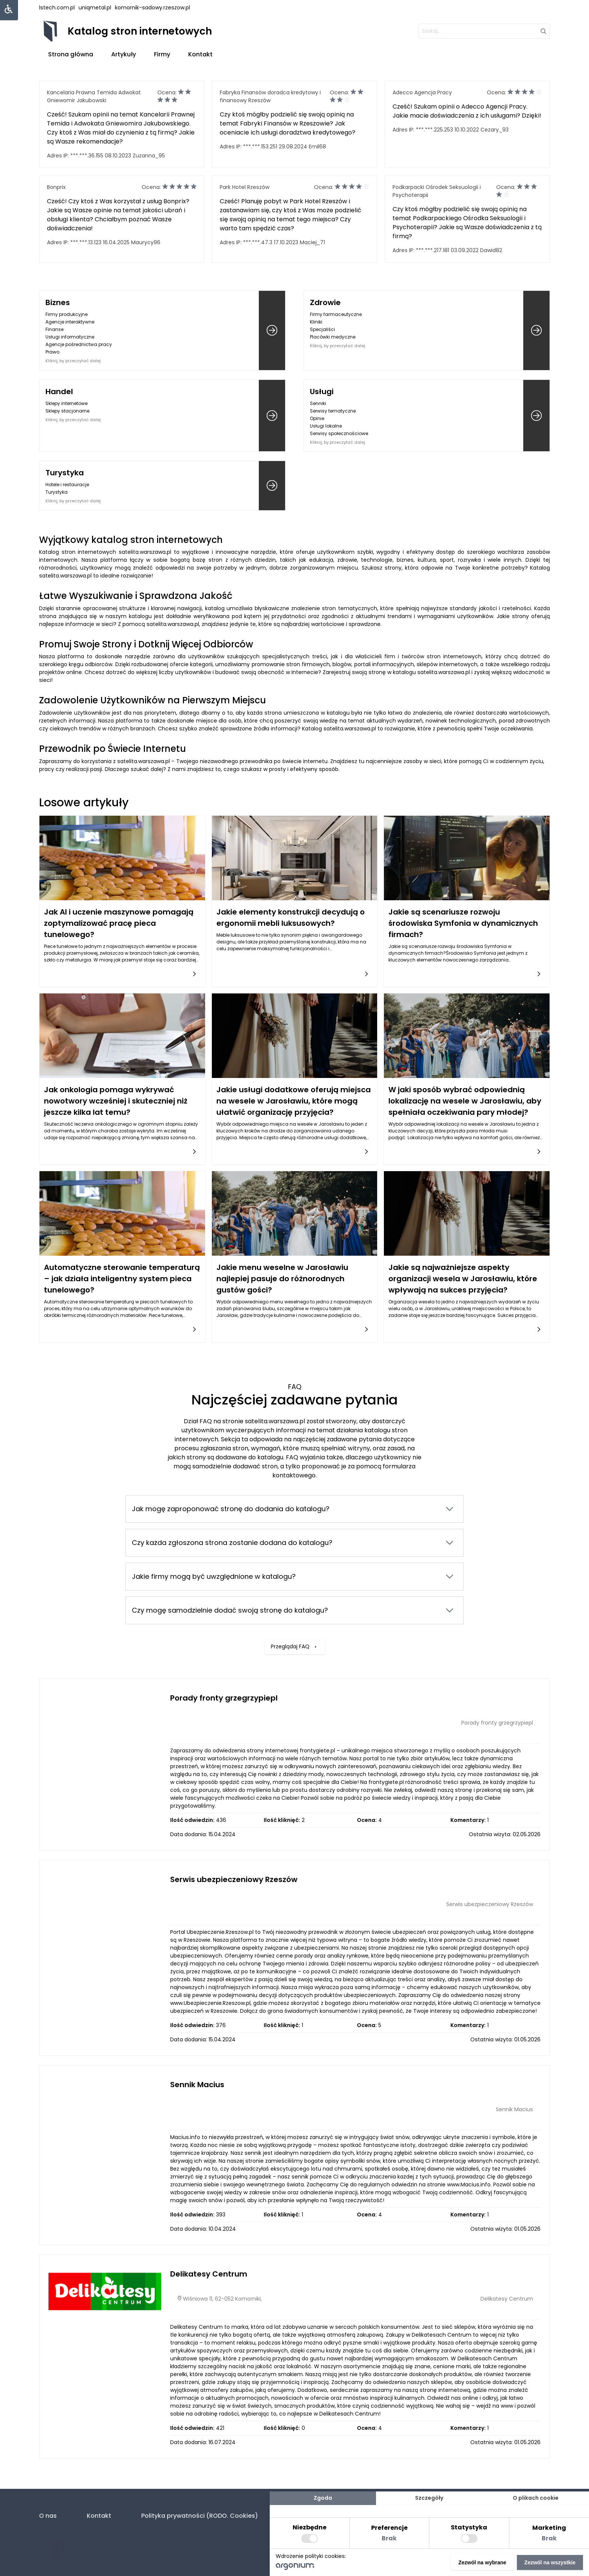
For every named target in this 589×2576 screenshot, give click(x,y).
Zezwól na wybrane (482, 2562)
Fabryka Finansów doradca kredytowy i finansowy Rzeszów (270, 96)
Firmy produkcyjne (66, 314)
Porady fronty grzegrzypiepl (224, 1698)
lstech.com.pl (57, 7)
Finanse (54, 329)
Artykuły (123, 54)
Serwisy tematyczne (333, 411)
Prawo (52, 352)
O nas (48, 2515)
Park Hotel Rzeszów (244, 187)
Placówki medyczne (332, 337)
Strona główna (70, 54)
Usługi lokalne (326, 426)
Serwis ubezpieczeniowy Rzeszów (234, 1879)
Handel (59, 391)
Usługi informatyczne (69, 337)
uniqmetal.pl (95, 7)
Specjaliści (322, 329)
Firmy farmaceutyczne (336, 314)
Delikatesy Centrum (208, 2274)
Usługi (322, 391)
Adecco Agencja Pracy (422, 92)
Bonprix (56, 187)
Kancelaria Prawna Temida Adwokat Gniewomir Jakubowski (94, 96)
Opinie (317, 418)
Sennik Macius (197, 2084)
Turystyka (64, 472)
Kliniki (316, 322)
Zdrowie (325, 302)
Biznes (57, 302)
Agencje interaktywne (69, 322)
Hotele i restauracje (67, 484)
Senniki (318, 403)
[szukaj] (484, 31)
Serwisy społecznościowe (339, 433)
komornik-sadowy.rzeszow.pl (152, 7)
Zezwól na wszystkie (549, 2562)
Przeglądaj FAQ (294, 1596)
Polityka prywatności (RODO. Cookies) (199, 2515)
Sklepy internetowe (66, 403)
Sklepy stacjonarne (67, 411)
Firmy (162, 54)
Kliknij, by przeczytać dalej (73, 361)
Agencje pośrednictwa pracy (78, 344)
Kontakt (200, 54)
